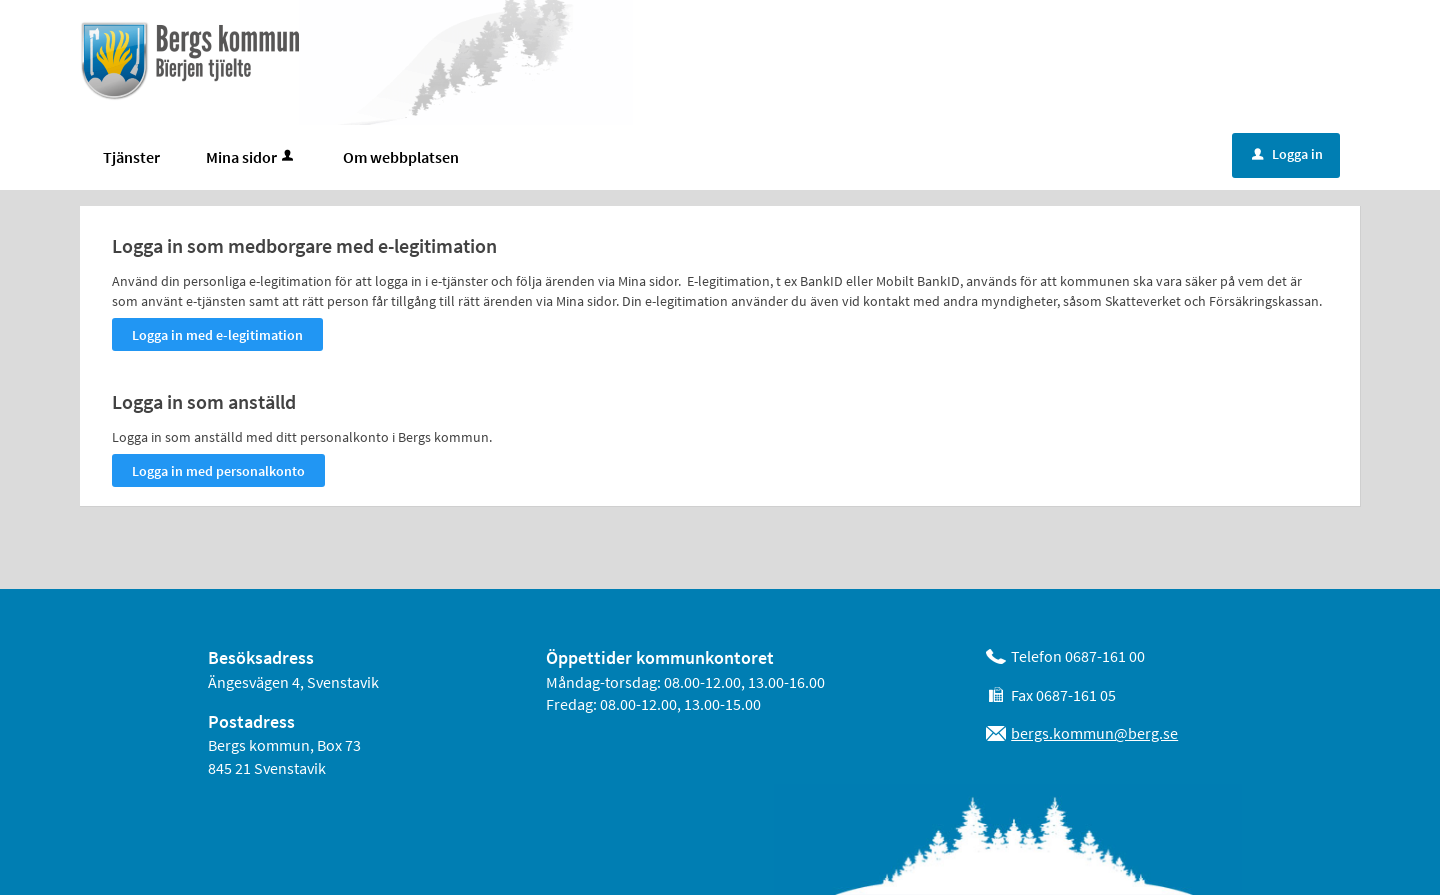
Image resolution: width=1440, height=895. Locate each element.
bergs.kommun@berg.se (1094, 733)
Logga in (1287, 154)
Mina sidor (251, 157)
